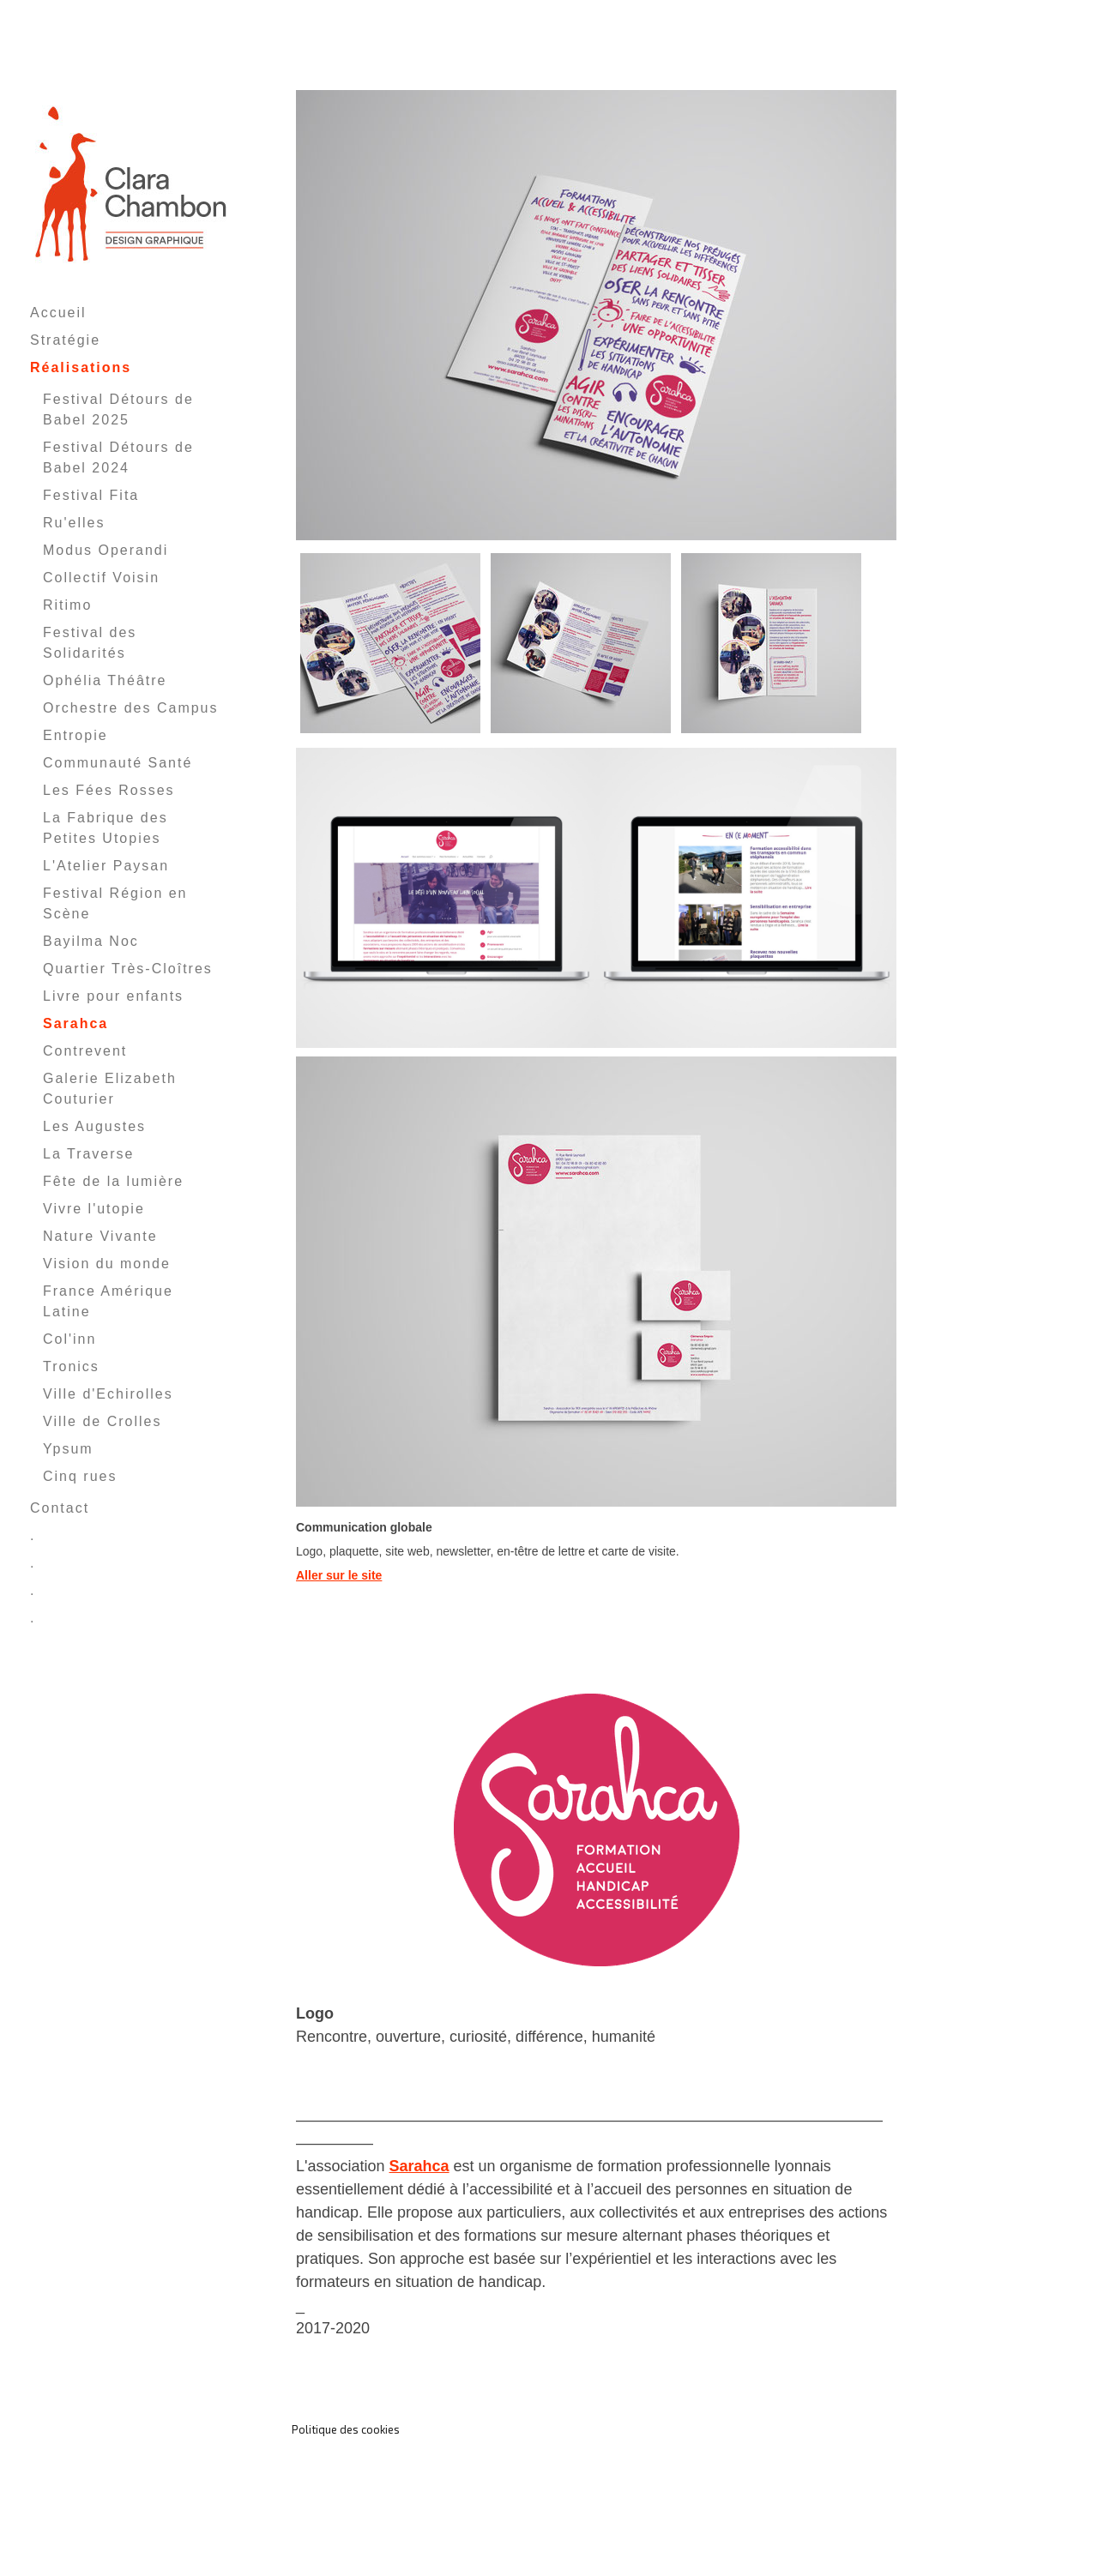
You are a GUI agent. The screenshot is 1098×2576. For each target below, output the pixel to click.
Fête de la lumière (113, 1181)
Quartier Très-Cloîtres (128, 968)
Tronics (71, 1366)
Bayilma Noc (91, 941)
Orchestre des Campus (131, 708)
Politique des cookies (346, 2429)
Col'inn (69, 1339)
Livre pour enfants (113, 996)
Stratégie (65, 340)
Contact (59, 1508)
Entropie (75, 735)
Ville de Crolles (102, 1421)
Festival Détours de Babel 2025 (118, 409)
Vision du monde (107, 1263)
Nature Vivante (100, 1236)
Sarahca (75, 1023)
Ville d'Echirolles (108, 1394)
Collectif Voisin (101, 577)
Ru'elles (74, 522)
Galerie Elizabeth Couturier (110, 1088)
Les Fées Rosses (109, 790)
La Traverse (88, 1154)
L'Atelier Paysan (106, 865)
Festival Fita (91, 495)
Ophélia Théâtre (104, 680)
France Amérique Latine (108, 1301)
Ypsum (68, 1448)
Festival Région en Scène (115, 903)
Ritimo (67, 605)
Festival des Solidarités (89, 642)
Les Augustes (94, 1126)
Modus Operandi (105, 550)
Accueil (58, 312)
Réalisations (80, 367)
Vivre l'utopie (94, 1208)
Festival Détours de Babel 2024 (118, 457)
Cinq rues (80, 1476)
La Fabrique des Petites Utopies (105, 828)
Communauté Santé (117, 762)
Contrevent (85, 1051)
